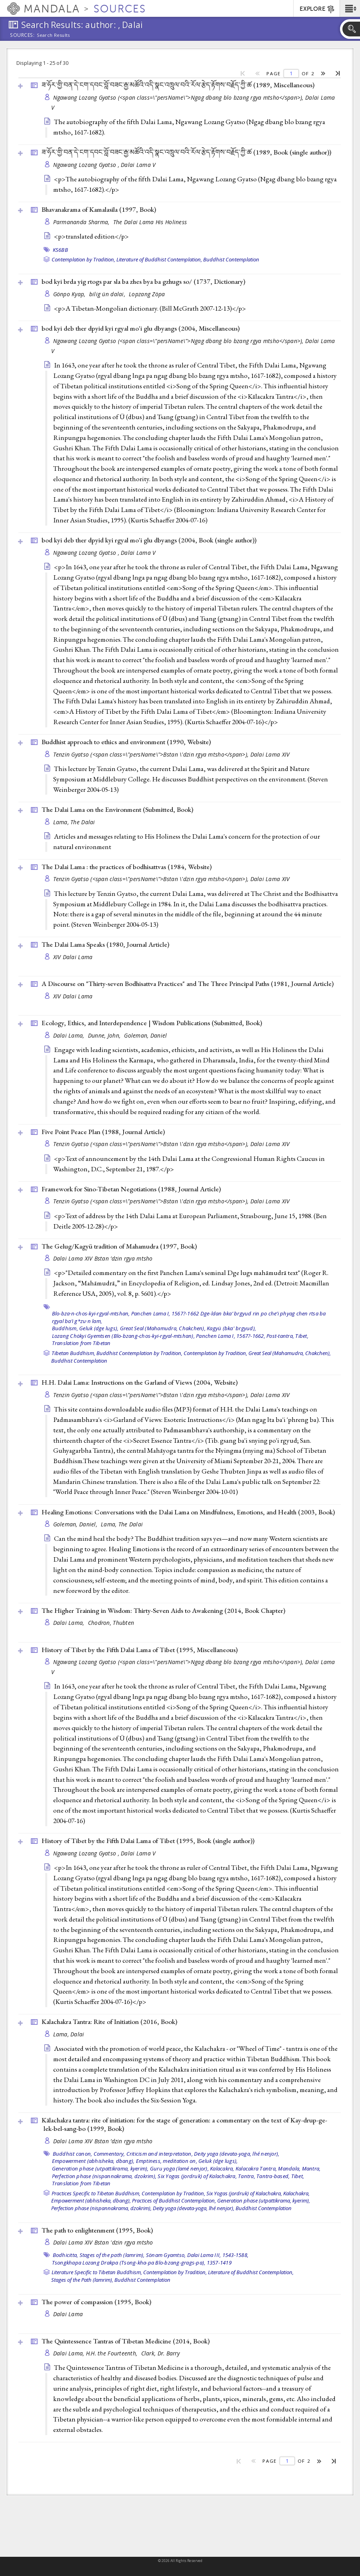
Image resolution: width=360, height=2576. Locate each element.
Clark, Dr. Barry (160, 2353)
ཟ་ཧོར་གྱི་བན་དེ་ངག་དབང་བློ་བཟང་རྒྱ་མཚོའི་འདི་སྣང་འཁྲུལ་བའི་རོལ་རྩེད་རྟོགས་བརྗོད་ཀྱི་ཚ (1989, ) (178, 84)
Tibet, (301, 1335)
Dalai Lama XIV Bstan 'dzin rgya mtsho (103, 2242)
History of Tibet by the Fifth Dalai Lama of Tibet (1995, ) (140, 1649)
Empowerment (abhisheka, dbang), (93, 2160)
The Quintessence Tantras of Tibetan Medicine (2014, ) (126, 2341)
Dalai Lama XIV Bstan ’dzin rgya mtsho (103, 1258)
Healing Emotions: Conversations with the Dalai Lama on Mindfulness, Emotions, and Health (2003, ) (188, 1512)
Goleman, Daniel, (76, 1524)
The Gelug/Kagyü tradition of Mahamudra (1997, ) (119, 1246)
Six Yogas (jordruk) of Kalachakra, (197, 2176)
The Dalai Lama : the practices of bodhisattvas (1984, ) (127, 866)
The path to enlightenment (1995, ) (97, 2230)
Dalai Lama (68, 2314)
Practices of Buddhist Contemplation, (174, 2200)
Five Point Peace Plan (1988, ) (103, 1131)
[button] (350, 8)
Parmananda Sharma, (82, 222)
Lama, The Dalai (74, 822)
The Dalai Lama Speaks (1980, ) (105, 944)
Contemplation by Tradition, (83, 259)
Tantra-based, (273, 2176)
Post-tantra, (280, 1335)
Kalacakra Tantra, (256, 2168)
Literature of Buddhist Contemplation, (159, 259)
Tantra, (246, 2176)
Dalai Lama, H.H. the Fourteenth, (96, 2353)
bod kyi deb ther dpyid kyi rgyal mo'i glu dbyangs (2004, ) (141, 328)
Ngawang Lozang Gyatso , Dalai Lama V (104, 165)
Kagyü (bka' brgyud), (231, 1328)
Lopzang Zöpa (147, 294)
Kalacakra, (222, 2168)
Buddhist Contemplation (231, 259)
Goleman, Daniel (145, 1035)
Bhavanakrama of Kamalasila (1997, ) (99, 209)
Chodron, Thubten (111, 1622)
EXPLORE (317, 9)
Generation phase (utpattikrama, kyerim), (100, 2168)
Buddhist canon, (72, 2153)
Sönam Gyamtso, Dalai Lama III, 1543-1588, (197, 2255)
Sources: (22, 35)
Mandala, (289, 2168)
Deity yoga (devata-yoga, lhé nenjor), (236, 2153)
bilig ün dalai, (108, 294)
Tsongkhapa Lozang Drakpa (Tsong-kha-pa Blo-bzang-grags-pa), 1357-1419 (142, 2262)
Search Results (53, 35)
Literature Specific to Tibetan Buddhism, (97, 2272)
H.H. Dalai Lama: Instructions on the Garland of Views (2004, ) (140, 1382)
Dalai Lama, (69, 1035)
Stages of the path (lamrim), (112, 2255)
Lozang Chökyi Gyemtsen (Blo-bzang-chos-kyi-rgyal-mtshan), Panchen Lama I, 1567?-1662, (158, 1335)
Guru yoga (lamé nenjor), (179, 2168)
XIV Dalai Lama (73, 957)
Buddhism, (65, 1328)
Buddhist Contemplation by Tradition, (139, 1353)
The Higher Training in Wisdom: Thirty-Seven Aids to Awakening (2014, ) (163, 1610)
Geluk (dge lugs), (98, 1328)
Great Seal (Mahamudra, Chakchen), (163, 1328)
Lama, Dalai (68, 2034)
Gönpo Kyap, (70, 294)
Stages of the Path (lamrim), (82, 2279)
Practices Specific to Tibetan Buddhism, (96, 2193)
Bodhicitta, (65, 2255)
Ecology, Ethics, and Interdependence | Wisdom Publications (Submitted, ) (152, 1022)
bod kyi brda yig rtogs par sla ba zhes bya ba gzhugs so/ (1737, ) (143, 281)
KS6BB (60, 249)
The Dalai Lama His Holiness (150, 222)
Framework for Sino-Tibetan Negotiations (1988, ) (131, 1189)
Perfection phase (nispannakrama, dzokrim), (104, 2176)
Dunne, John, (105, 1035)
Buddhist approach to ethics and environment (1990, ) (126, 741)
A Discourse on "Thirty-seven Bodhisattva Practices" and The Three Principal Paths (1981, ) (188, 983)
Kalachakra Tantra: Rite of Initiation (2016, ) (109, 2021)
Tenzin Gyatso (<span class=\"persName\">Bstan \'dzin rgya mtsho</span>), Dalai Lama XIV (171, 754)
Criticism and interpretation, (159, 2153)
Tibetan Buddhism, (73, 1353)
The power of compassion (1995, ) (96, 2301)
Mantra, (311, 2168)
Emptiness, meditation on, (166, 2160)
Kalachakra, (296, 2193)
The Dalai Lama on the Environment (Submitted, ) (117, 809)
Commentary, (109, 2153)
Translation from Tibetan (81, 1343)
